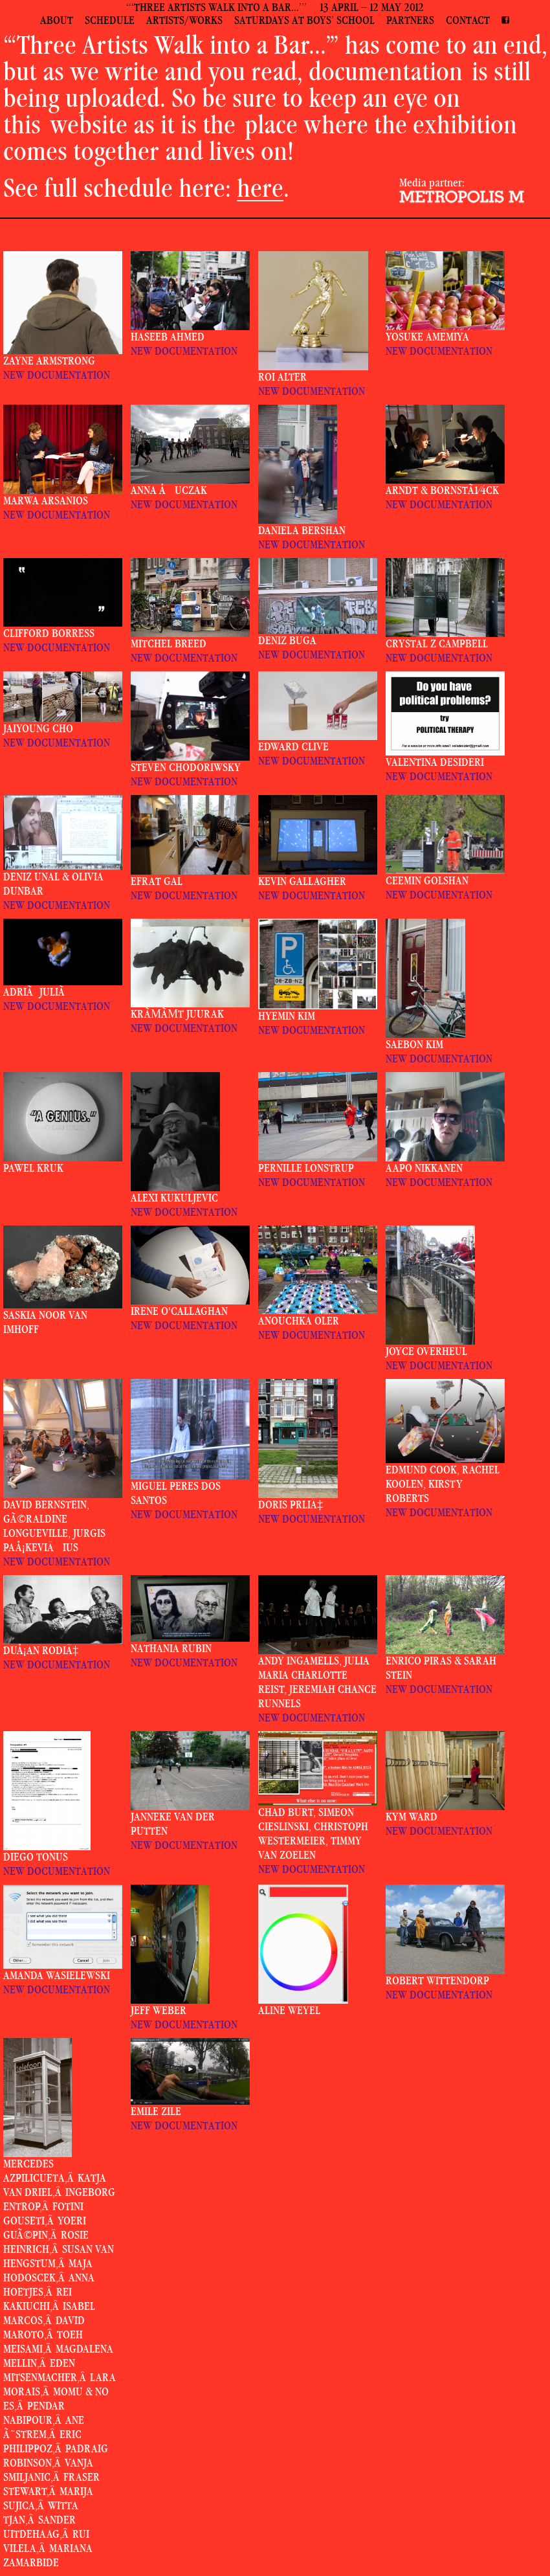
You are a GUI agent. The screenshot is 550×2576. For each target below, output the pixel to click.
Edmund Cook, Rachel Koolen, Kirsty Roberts (443, 1484)
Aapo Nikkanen (424, 1168)
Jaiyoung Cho (38, 728)
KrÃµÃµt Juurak (177, 1014)
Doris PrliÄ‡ (290, 1505)
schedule (110, 20)
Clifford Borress (48, 633)
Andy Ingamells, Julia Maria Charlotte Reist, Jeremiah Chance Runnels (317, 1682)
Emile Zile (156, 2111)
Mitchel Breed (168, 644)
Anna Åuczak (169, 490)
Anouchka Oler (298, 1321)
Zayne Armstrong (49, 361)
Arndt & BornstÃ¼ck (442, 490)
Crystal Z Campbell (437, 644)
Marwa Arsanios (45, 501)
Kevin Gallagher (302, 881)
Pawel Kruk (33, 1168)
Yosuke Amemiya (427, 337)
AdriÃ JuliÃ (36, 992)
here (260, 188)
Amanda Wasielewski (56, 1975)
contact (468, 20)
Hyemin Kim (286, 1016)
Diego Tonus (35, 1857)
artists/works (184, 20)
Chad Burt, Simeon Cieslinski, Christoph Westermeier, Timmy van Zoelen (313, 1834)
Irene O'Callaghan (179, 1311)
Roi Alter (282, 377)
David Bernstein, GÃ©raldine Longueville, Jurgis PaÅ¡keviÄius (54, 1526)
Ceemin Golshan (427, 881)
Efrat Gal (156, 881)
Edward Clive (293, 747)
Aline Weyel (289, 2010)
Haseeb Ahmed (167, 337)
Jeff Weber (158, 2010)
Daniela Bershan (302, 530)
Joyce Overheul (426, 1351)
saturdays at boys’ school (304, 20)
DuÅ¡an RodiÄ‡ (40, 1650)
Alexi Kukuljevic (174, 1198)
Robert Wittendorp (437, 1981)
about (56, 20)
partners (410, 20)
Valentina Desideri (435, 762)
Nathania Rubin (171, 1648)
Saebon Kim (414, 1044)
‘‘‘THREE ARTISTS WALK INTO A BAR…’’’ (216, 7)
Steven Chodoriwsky (186, 767)
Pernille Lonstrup (306, 1168)
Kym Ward (411, 1817)
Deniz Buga (287, 640)
